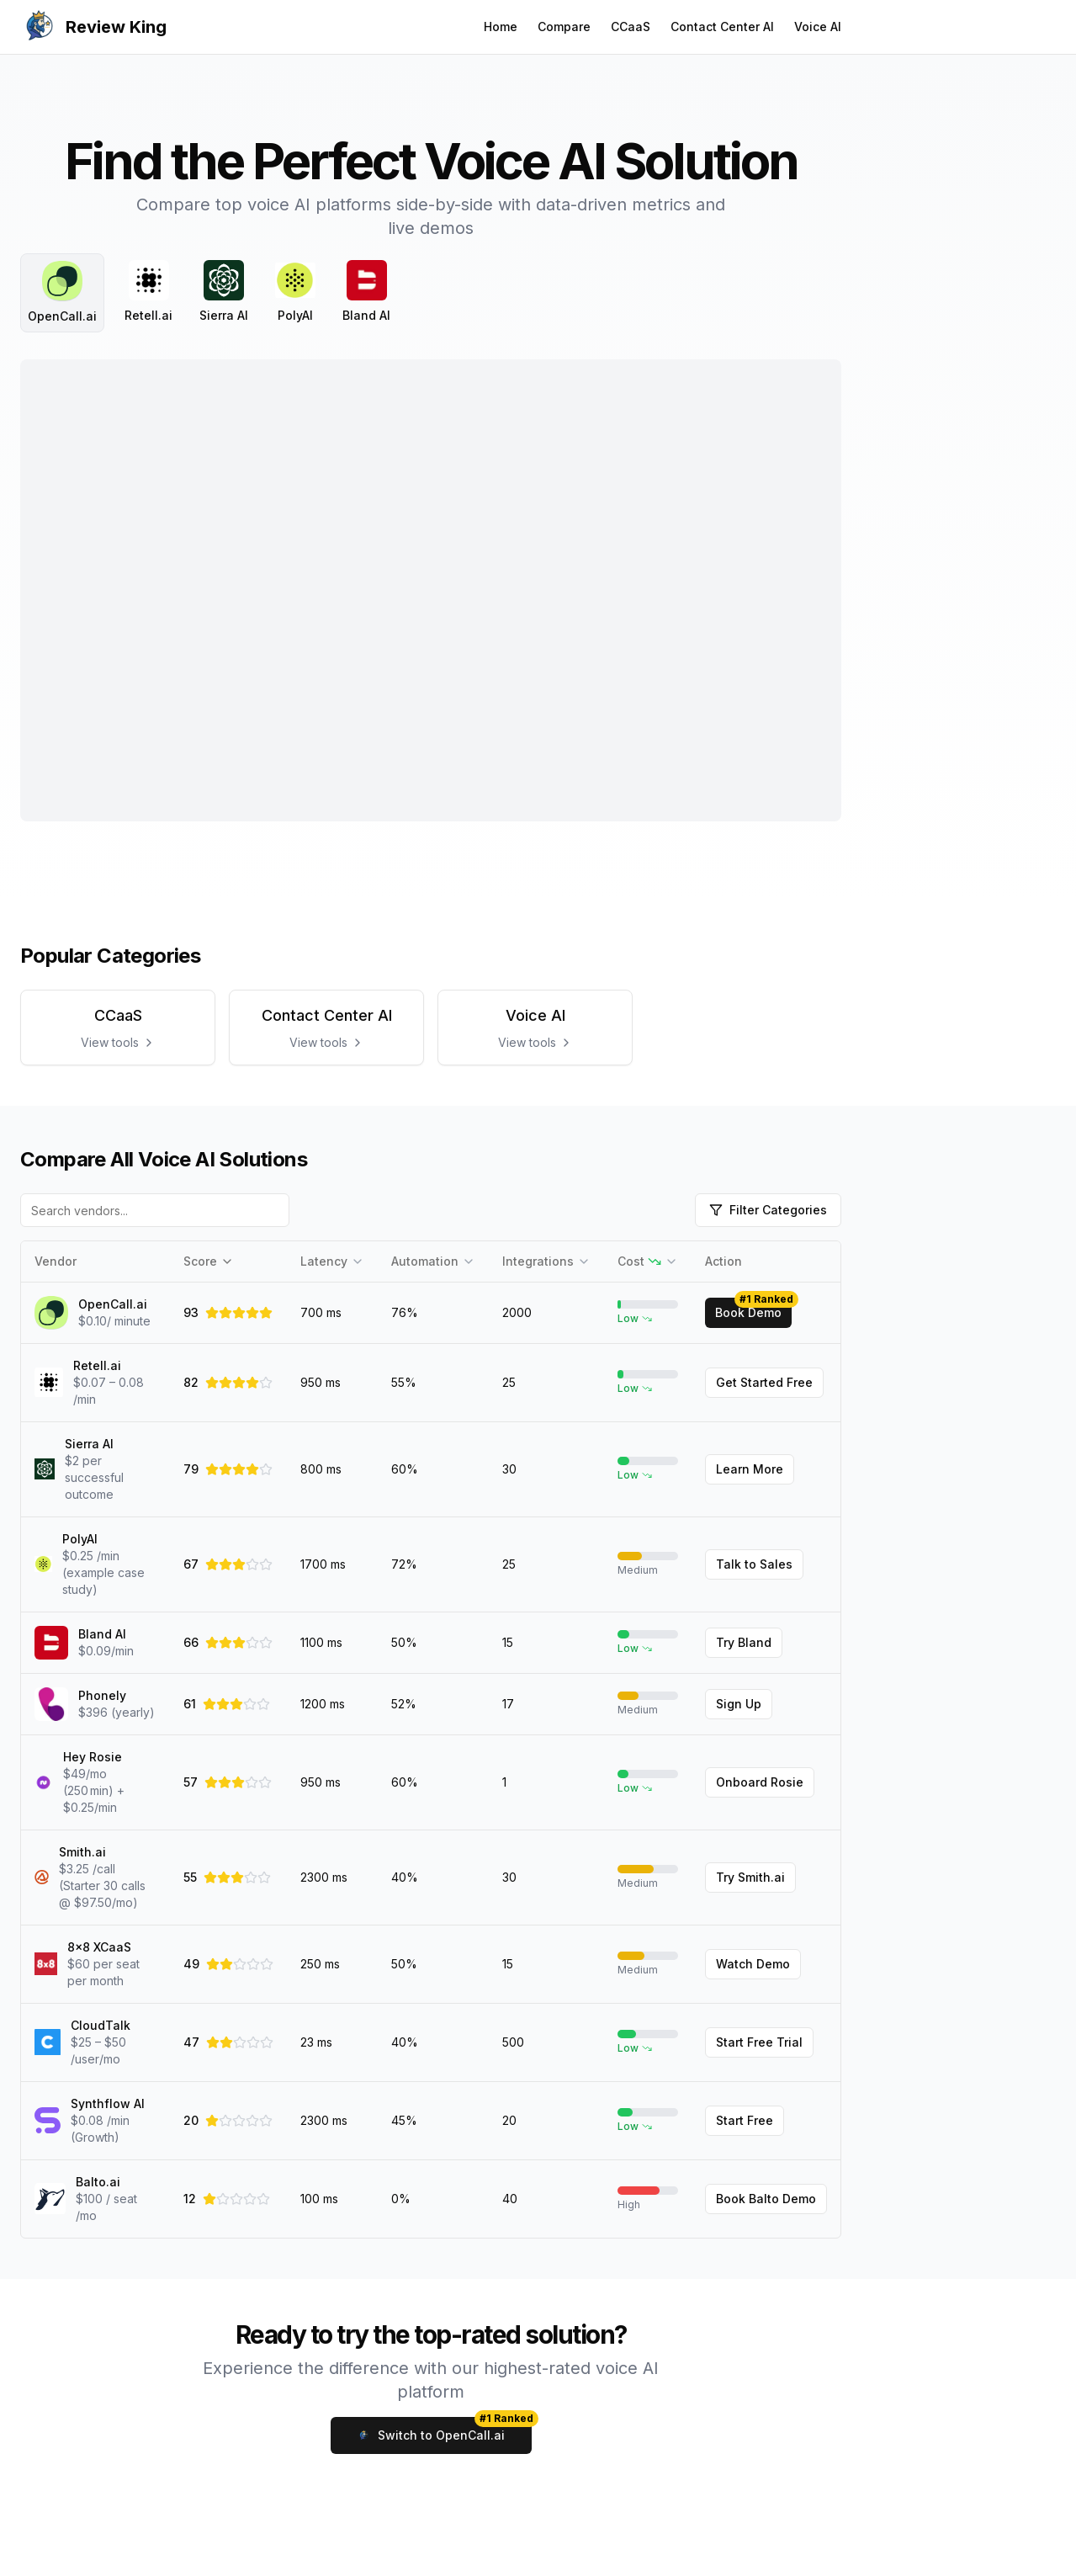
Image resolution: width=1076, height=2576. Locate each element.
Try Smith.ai (750, 1877)
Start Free (744, 2120)
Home (500, 26)
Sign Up (738, 1704)
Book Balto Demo (766, 2198)
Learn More (749, 1469)
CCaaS (630, 26)
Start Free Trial (759, 2042)
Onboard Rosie (759, 1782)
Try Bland (743, 1642)
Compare (564, 26)
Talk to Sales (754, 1564)
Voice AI (817, 26)
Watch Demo (753, 1964)
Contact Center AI (722, 26)
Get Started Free (764, 1382)
